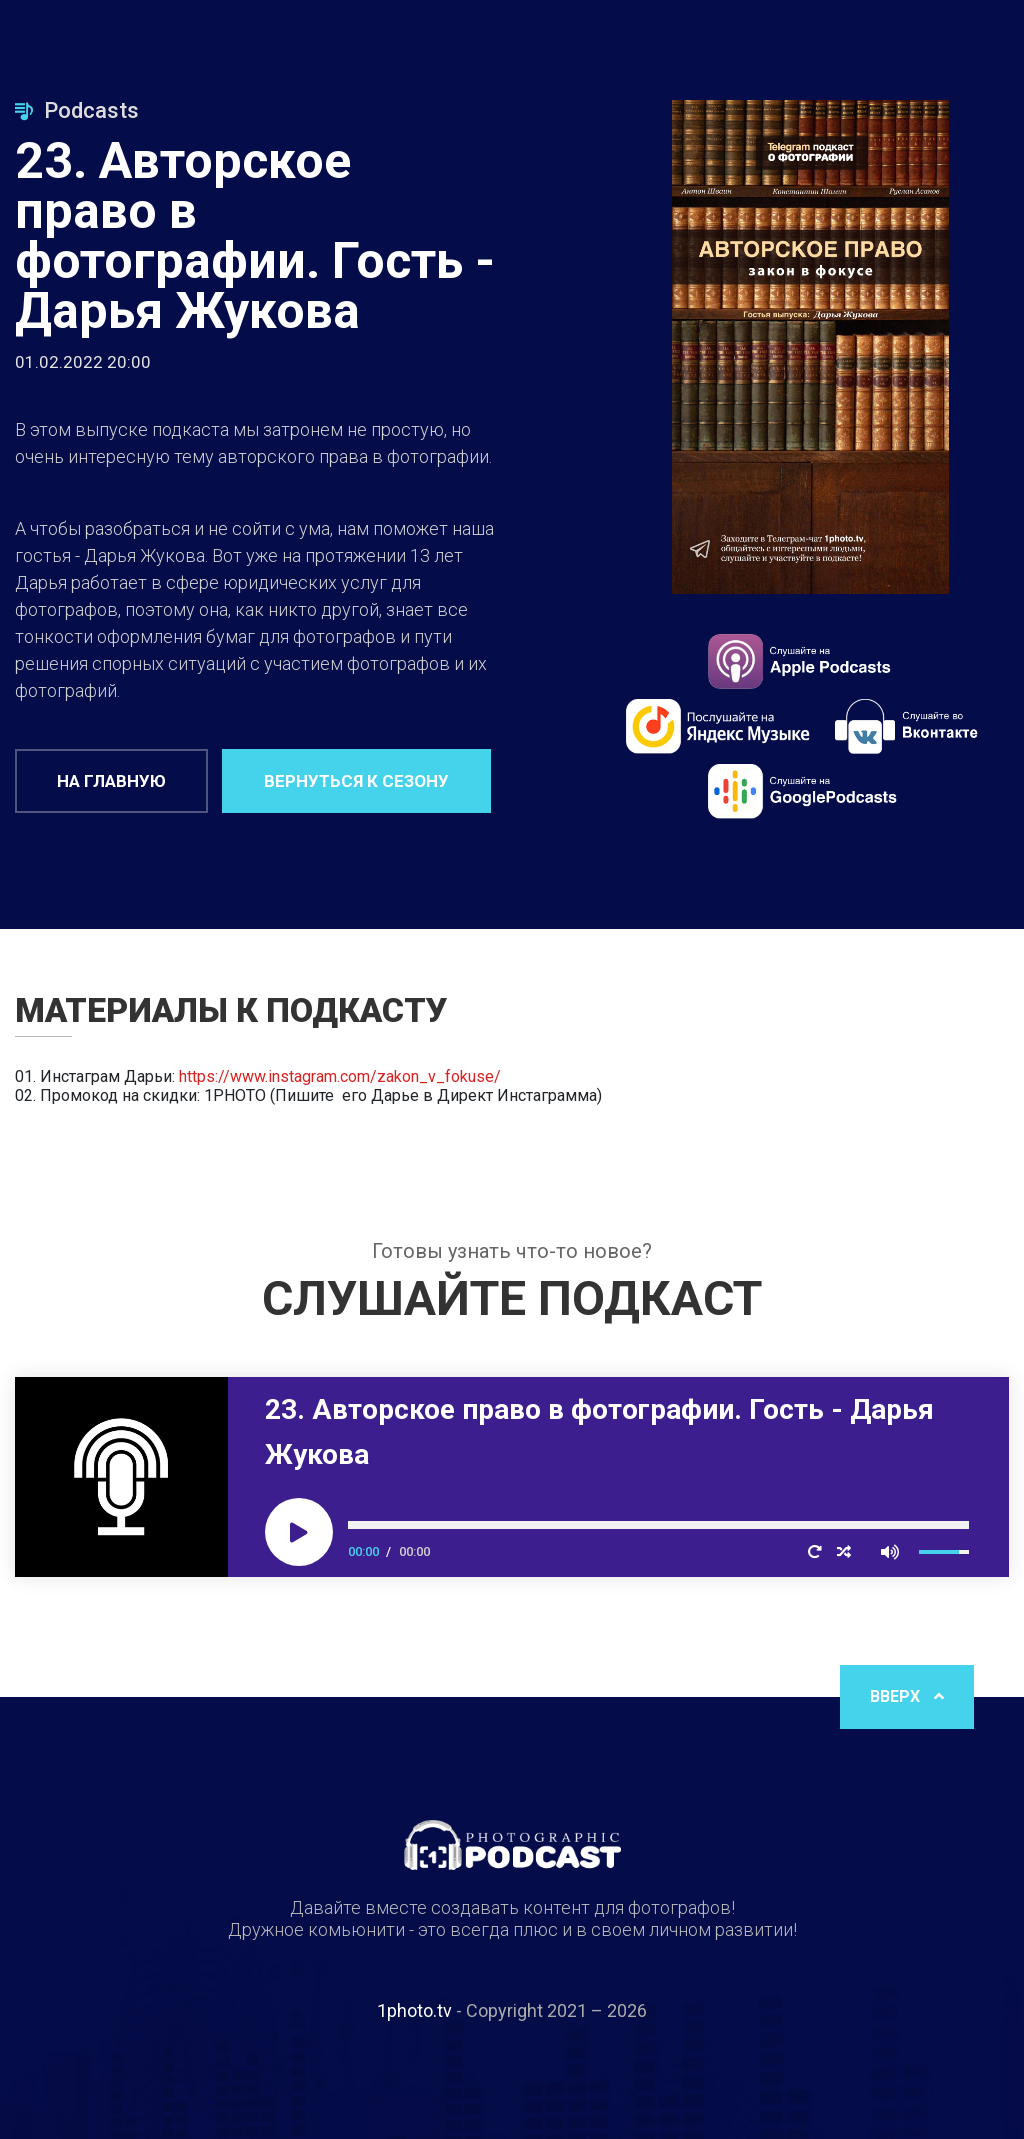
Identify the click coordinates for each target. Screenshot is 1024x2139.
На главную (111, 781)
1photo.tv (414, 2010)
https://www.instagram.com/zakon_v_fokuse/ (340, 1076)
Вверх (907, 1696)
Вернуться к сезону (356, 781)
